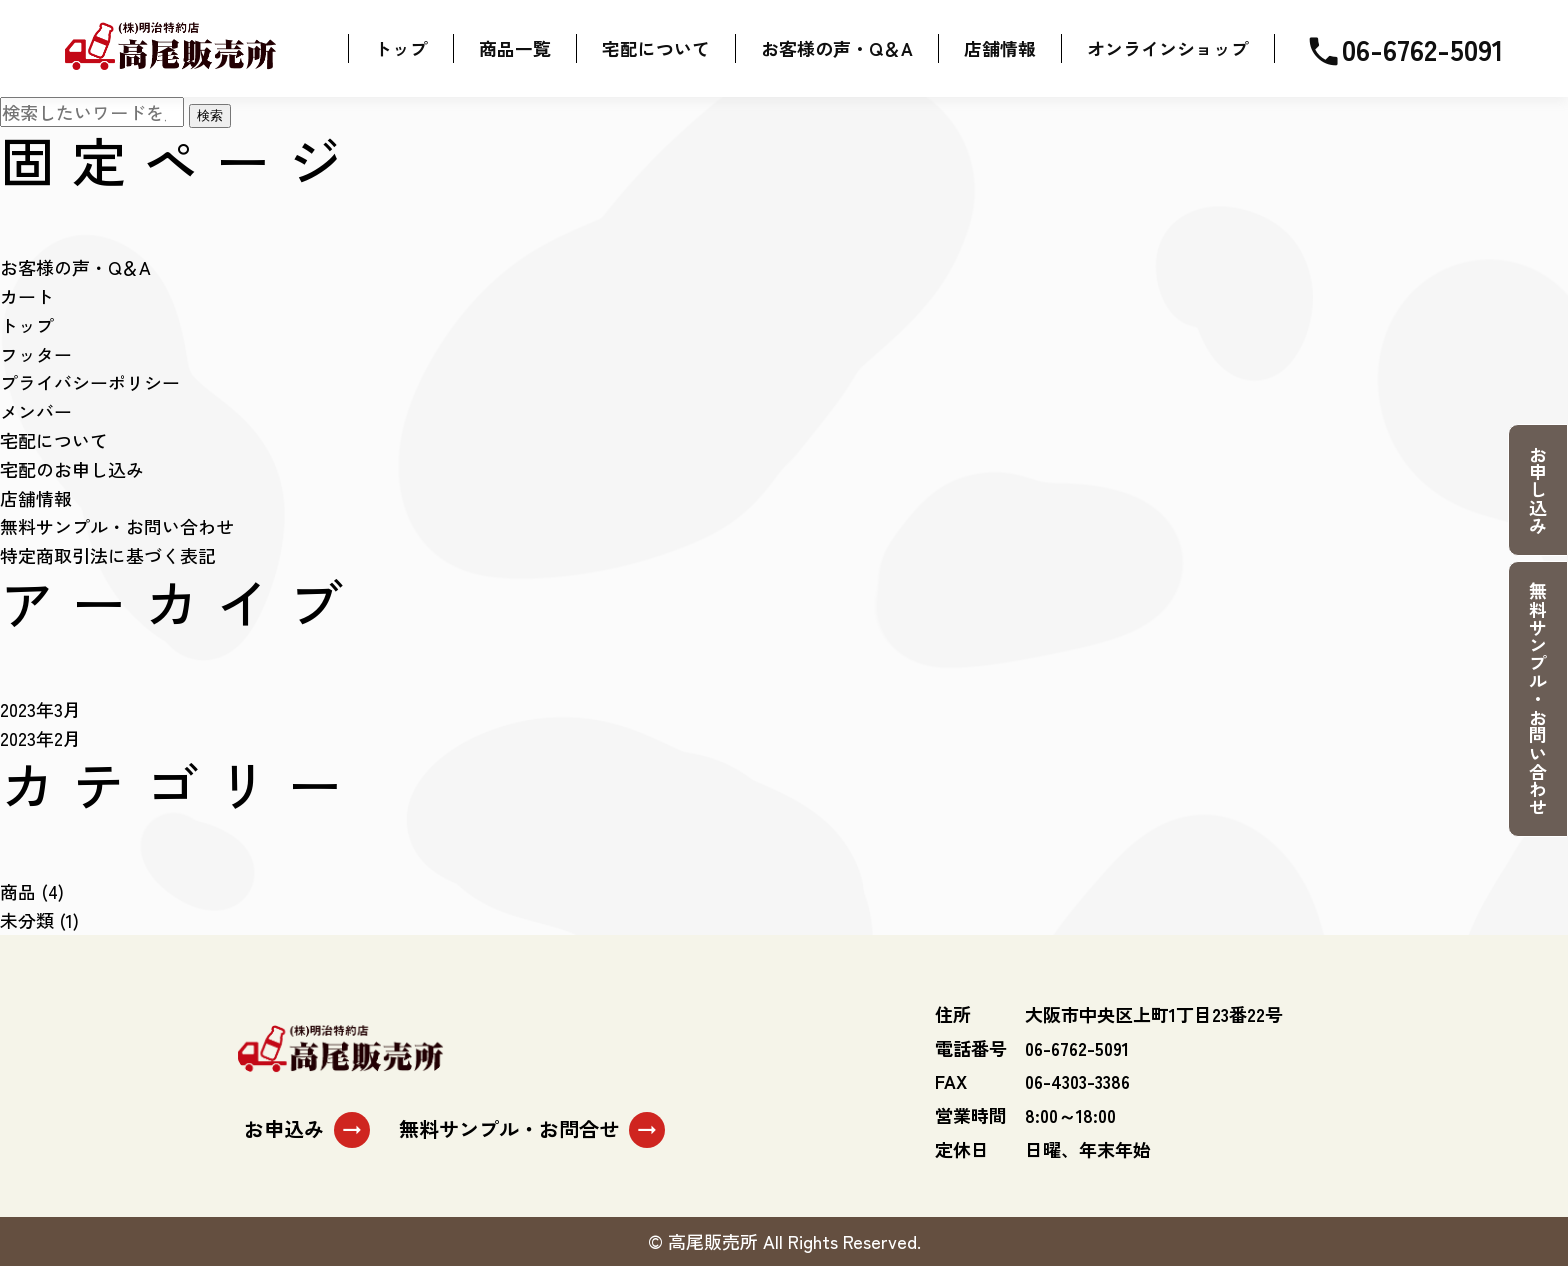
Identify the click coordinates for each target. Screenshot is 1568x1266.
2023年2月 (40, 738)
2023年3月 (40, 709)
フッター (36, 354)
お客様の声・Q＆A (75, 268)
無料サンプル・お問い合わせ (1538, 699)
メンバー (36, 412)
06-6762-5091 (1404, 48)
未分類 (27, 920)
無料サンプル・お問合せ (532, 1131)
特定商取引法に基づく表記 (108, 556)
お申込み (307, 1131)
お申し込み (1538, 490)
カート (27, 296)
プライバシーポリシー (90, 383)
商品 (18, 892)
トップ (27, 325)
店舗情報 (36, 498)
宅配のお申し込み (72, 469)
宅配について (54, 440)
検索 (210, 116)
